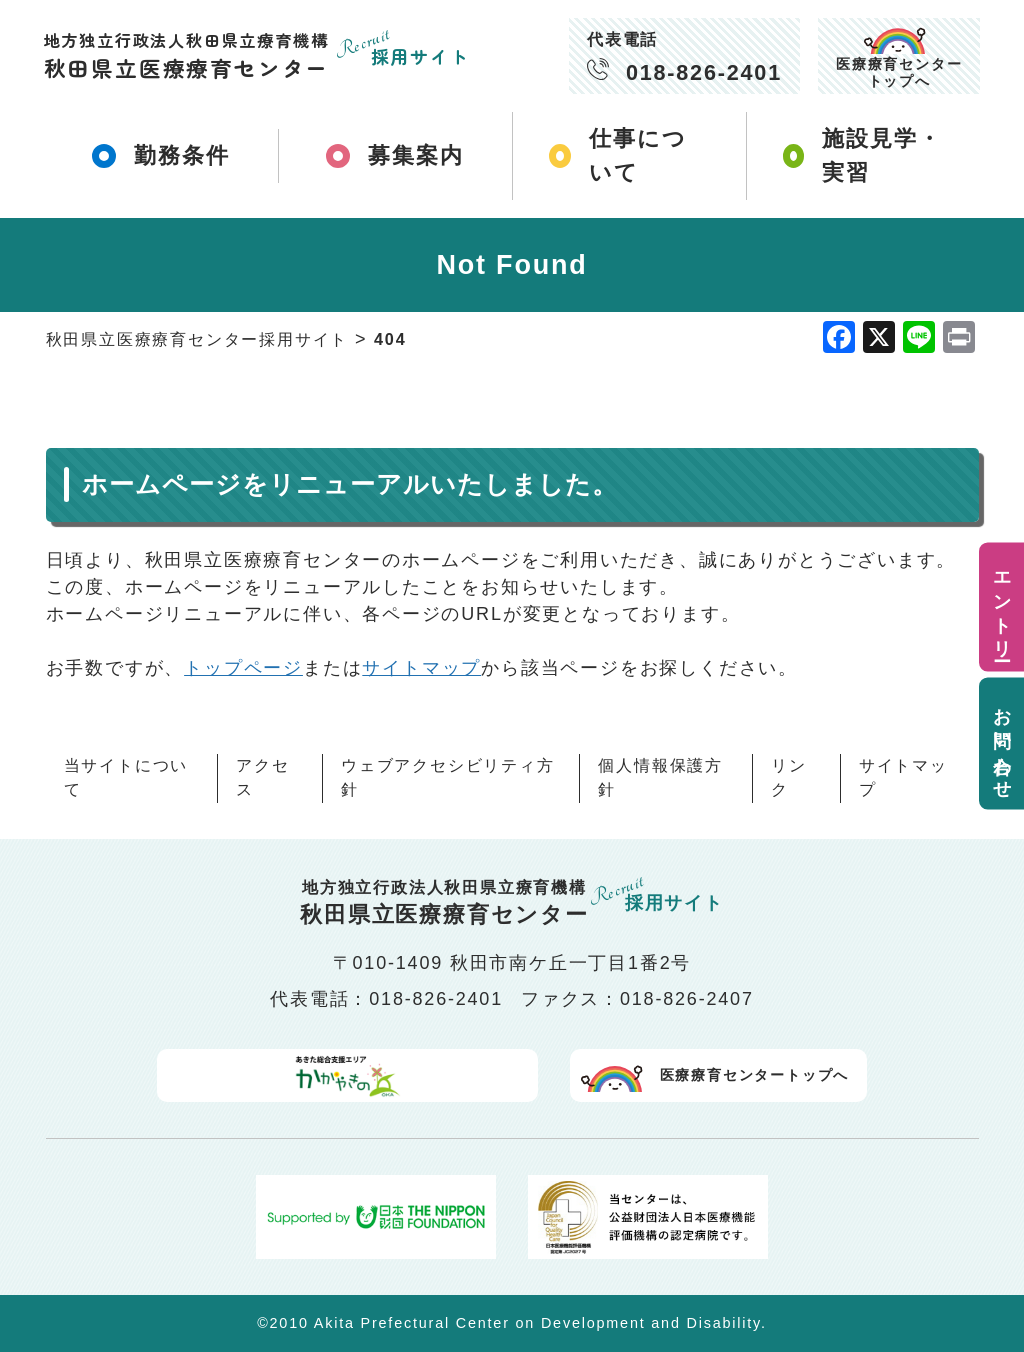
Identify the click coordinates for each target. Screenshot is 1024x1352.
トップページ (243, 666)
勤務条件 (161, 154)
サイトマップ (421, 666)
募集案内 (395, 154)
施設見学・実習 (852, 154)
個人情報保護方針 (660, 776)
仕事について (620, 154)
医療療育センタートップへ (899, 72)
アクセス (262, 776)
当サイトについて (126, 776)
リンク (789, 776)
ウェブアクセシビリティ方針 (448, 776)
